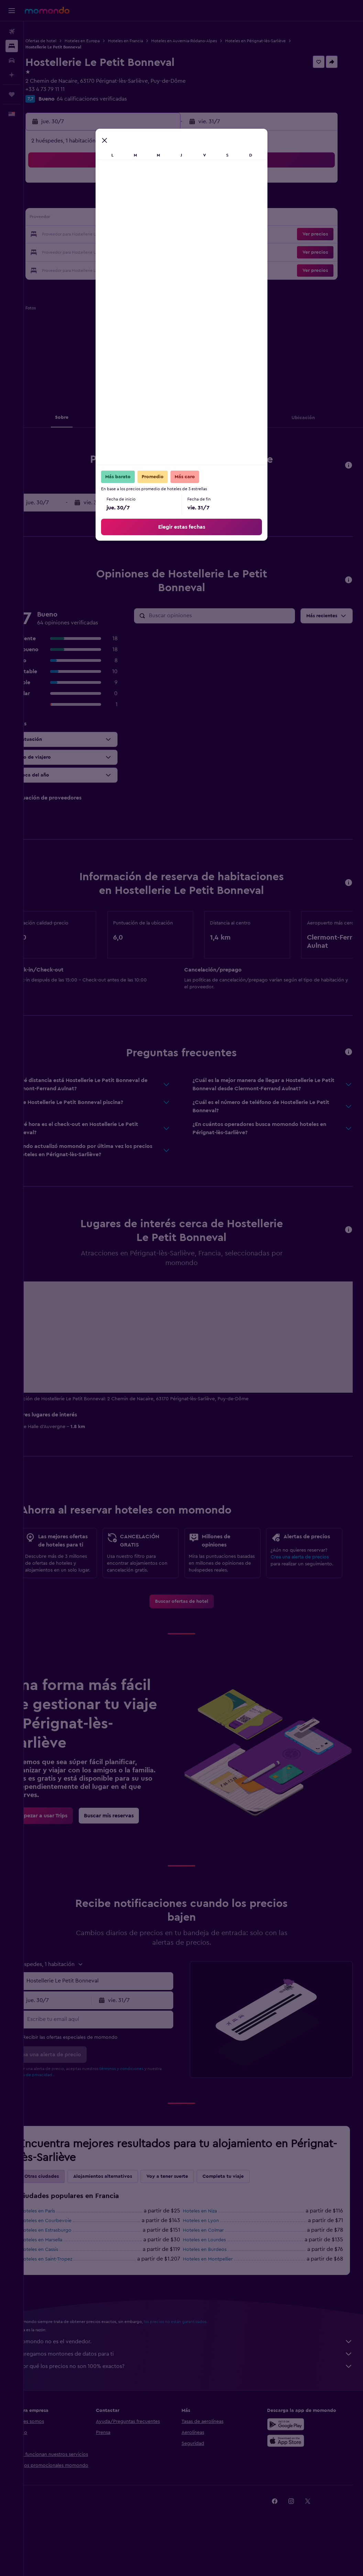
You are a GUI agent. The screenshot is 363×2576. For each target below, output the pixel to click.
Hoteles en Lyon (213, 2264)
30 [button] (121, 251)
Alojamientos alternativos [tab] (126, 2219)
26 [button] (170, 235)
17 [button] (137, 218)
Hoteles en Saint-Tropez (70, 2302)
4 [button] (153, 185)
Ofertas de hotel (64, 41)
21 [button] (87, 235)
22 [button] (104, 235)
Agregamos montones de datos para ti (197, 2397)
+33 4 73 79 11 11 (68, 89)
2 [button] (120, 185)
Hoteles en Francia (149, 41)
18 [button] (153, 218)
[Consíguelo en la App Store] (291, 2484)
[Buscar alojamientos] (12, 46)
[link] (193, 1645)
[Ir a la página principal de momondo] (47, 10)
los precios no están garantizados (198, 2365)
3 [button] (137, 185)
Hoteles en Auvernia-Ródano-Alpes (208, 41)
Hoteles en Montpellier (220, 2302)
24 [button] (137, 235)
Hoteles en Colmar (215, 2273)
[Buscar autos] (12, 60)
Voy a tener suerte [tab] (191, 2219)
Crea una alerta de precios (305, 1583)
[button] (11, 10)
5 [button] (170, 185)
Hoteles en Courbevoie (69, 2264)
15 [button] (104, 218)
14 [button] (87, 218)
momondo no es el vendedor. (197, 2385)
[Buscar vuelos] (12, 31)
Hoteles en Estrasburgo (69, 2273)
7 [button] (87, 202)
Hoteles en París (61, 2254)
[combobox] (116, 2024)
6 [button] (71, 202)
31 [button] (137, 251)
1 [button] (104, 185)
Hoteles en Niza (212, 2254)
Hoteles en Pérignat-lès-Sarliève (279, 41)
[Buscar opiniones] (232, 615)
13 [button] (71, 218)
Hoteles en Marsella (65, 2283)
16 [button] (120, 218)
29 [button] (104, 251)
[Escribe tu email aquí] (116, 2062)
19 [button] (170, 218)
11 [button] (154, 202)
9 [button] (120, 202)
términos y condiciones (145, 2112)
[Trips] (12, 94)
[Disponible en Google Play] (291, 2467)
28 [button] (88, 251)
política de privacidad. (70, 2118)
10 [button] (137, 202)
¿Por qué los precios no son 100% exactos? (197, 2409)
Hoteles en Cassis (63, 2292)
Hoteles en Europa (105, 41)
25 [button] (154, 235)
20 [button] (71, 235)
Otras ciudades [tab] (65, 2219)
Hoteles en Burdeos (217, 2292)
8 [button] (104, 202)
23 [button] (121, 235)
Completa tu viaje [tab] (246, 2219)
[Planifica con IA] (12, 75)
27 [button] (71, 251)
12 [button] (170, 202)
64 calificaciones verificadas (115, 99)
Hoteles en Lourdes (216, 2283)
